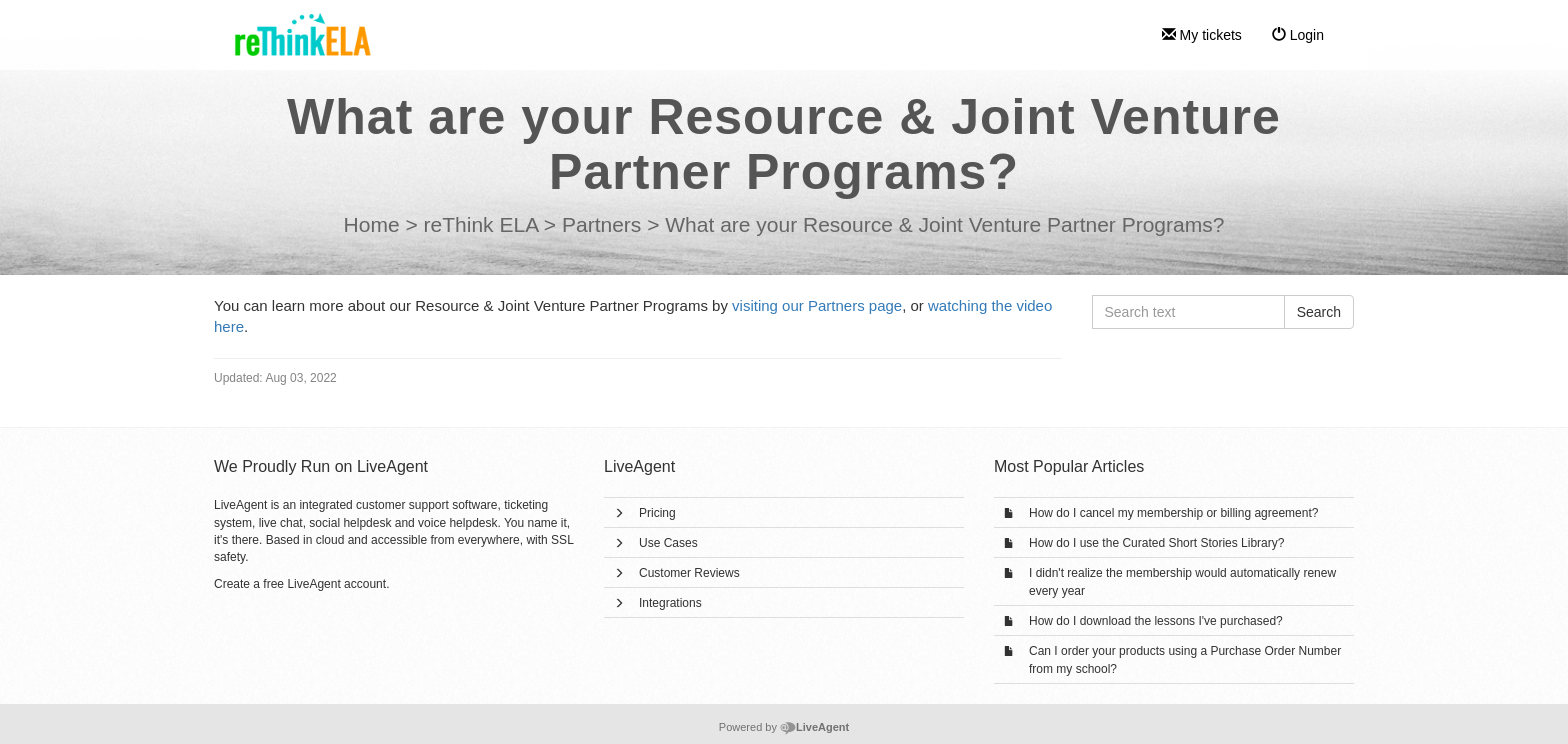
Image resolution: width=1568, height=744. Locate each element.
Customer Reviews (689, 573)
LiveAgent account (336, 584)
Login (1298, 35)
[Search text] (1188, 312)
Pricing (657, 513)
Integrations (670, 603)
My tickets (1202, 35)
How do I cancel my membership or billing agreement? (1173, 513)
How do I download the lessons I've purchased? (1156, 621)
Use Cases (668, 543)
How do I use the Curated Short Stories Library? (1156, 543)
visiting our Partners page (817, 305)
